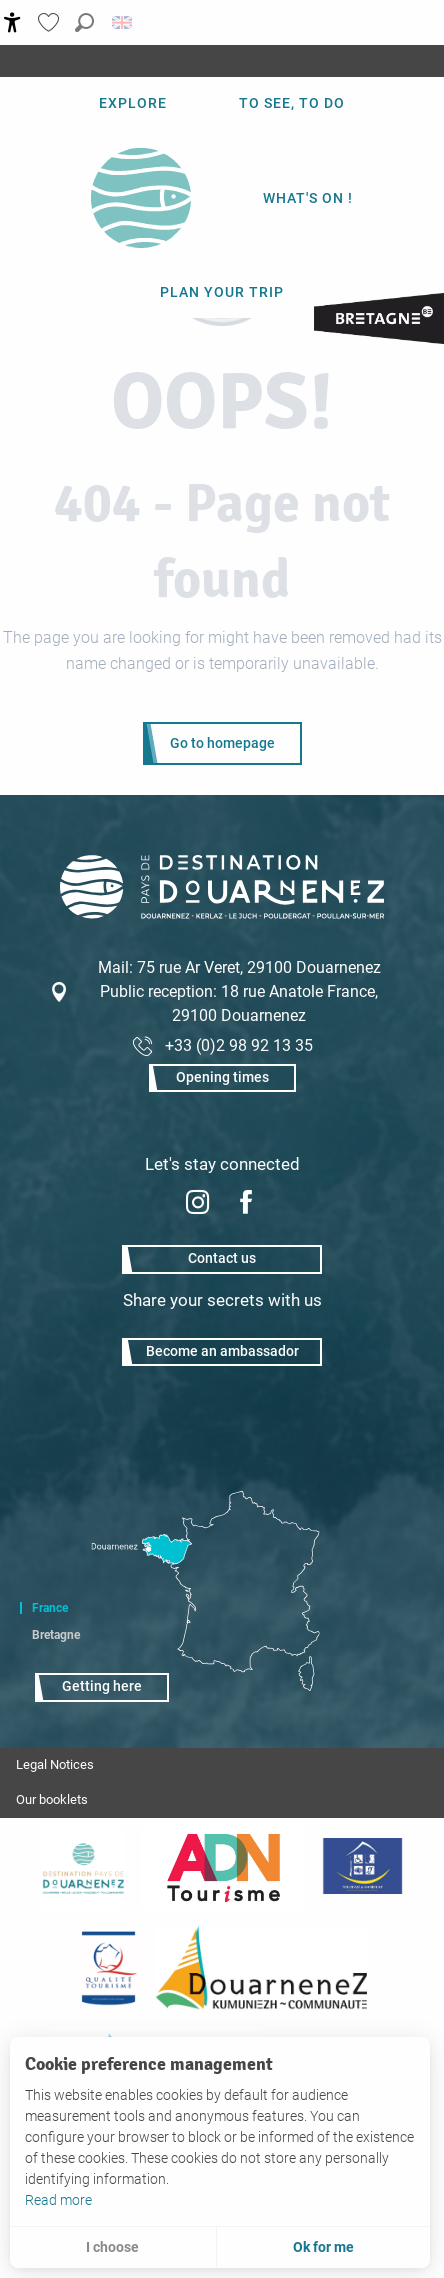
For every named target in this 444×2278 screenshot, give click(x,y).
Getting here (102, 1686)
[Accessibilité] (12, 22)
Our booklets (52, 1799)
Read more (58, 2200)
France (50, 1608)
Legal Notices (55, 1764)
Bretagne (56, 1635)
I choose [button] (112, 2247)
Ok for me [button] (323, 2247)
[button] (84, 22)
